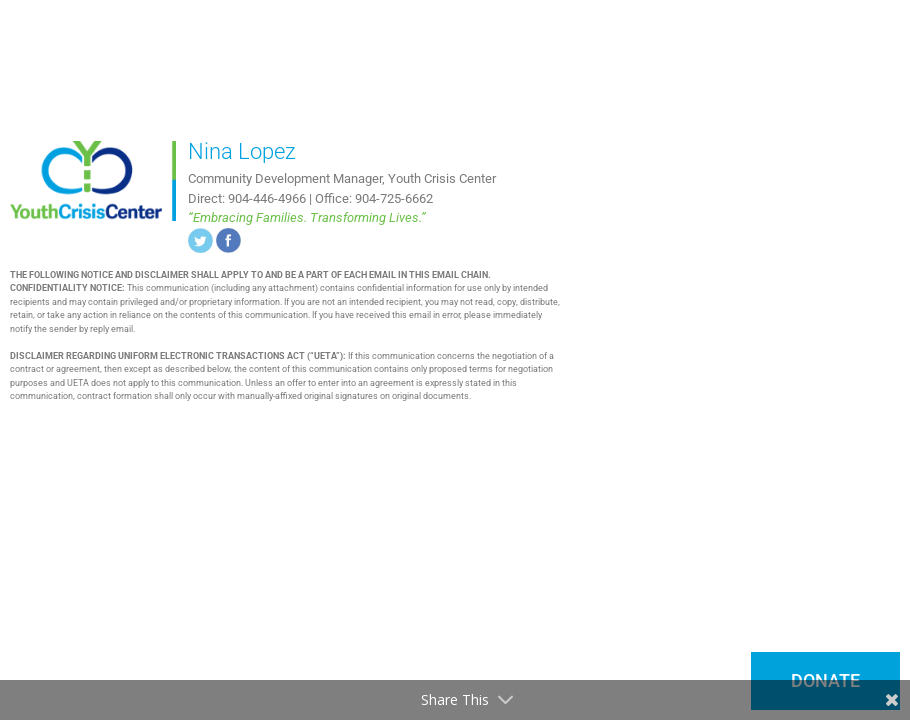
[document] (455, 360)
